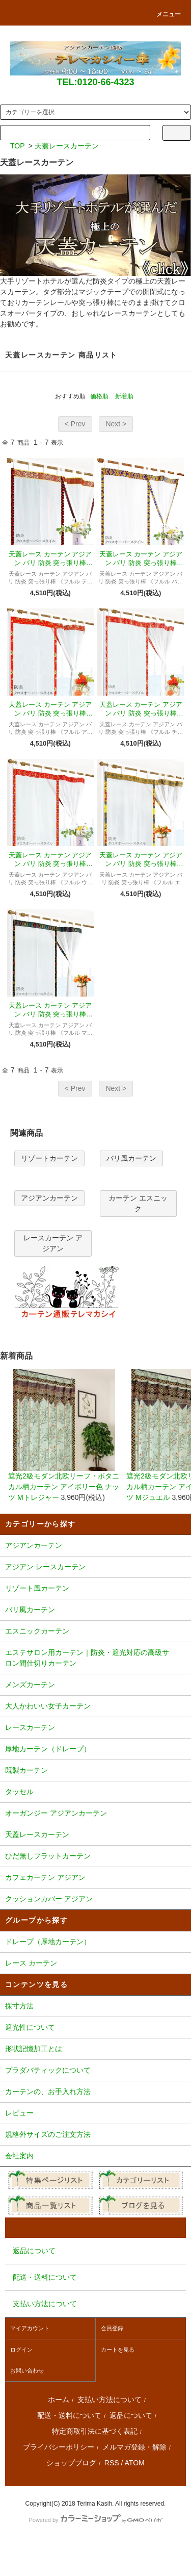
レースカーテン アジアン (53, 1243)
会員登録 (112, 2328)
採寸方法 (95, 2007)
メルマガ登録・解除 (134, 2447)
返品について (131, 2415)
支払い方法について (109, 2399)
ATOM (135, 2463)
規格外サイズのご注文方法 (95, 2135)
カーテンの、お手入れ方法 (95, 2092)
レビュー (95, 2114)
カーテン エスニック (138, 1203)
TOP (17, 146)
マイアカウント (29, 2328)
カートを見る (117, 2350)
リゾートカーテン (49, 1158)
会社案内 (95, 2157)
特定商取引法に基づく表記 (95, 2431)
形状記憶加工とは (95, 2050)
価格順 (99, 396)
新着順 (124, 396)
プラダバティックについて (95, 2071)
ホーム (58, 2399)
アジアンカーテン (49, 1198)
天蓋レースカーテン (67, 146)
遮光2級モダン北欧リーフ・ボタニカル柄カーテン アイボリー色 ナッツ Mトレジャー (64, 1435)
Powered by (95, 2520)
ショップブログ (71, 2463)
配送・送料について (69, 2415)
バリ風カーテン (131, 1158)
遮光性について (95, 2028)
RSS (111, 2463)
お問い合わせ (27, 2370)
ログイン (21, 2350)
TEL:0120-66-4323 (95, 82)
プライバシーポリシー (58, 2447)
